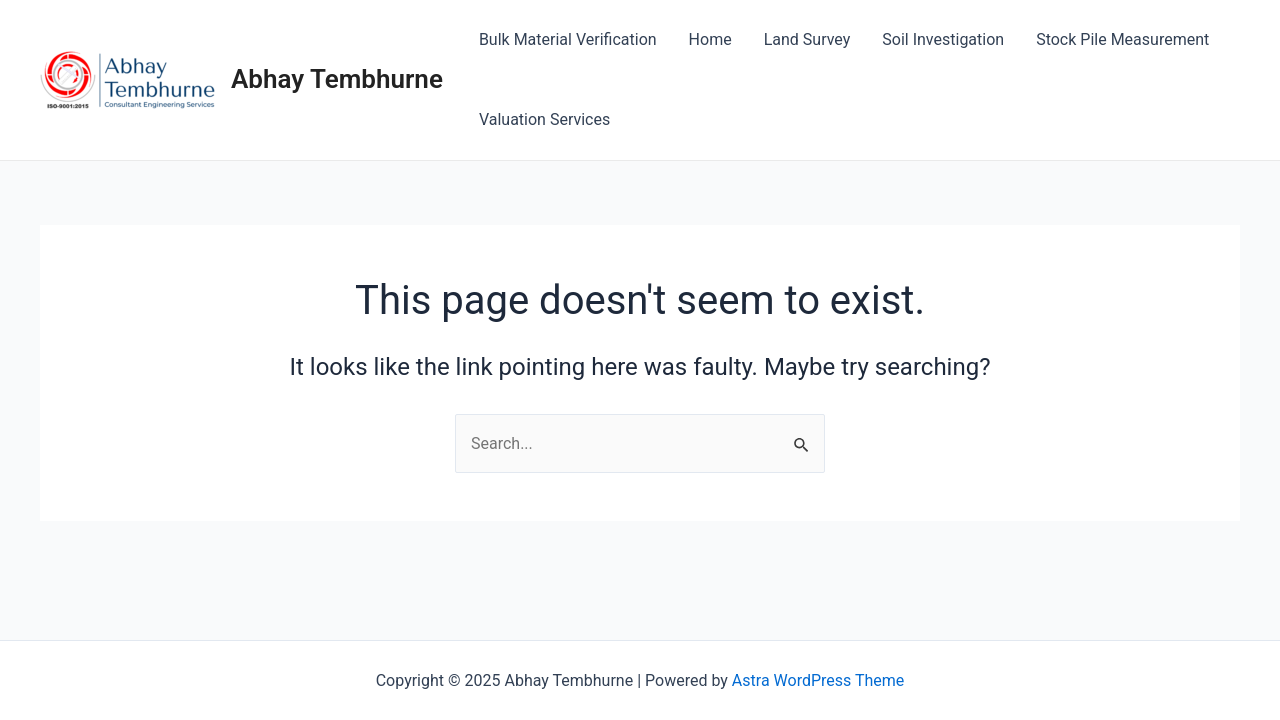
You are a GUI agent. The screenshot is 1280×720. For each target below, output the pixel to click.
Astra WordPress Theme (818, 680)
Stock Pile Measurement (1122, 39)
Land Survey (807, 39)
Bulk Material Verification (568, 39)
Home (710, 39)
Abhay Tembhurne (337, 79)
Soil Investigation (943, 39)
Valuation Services (544, 119)
